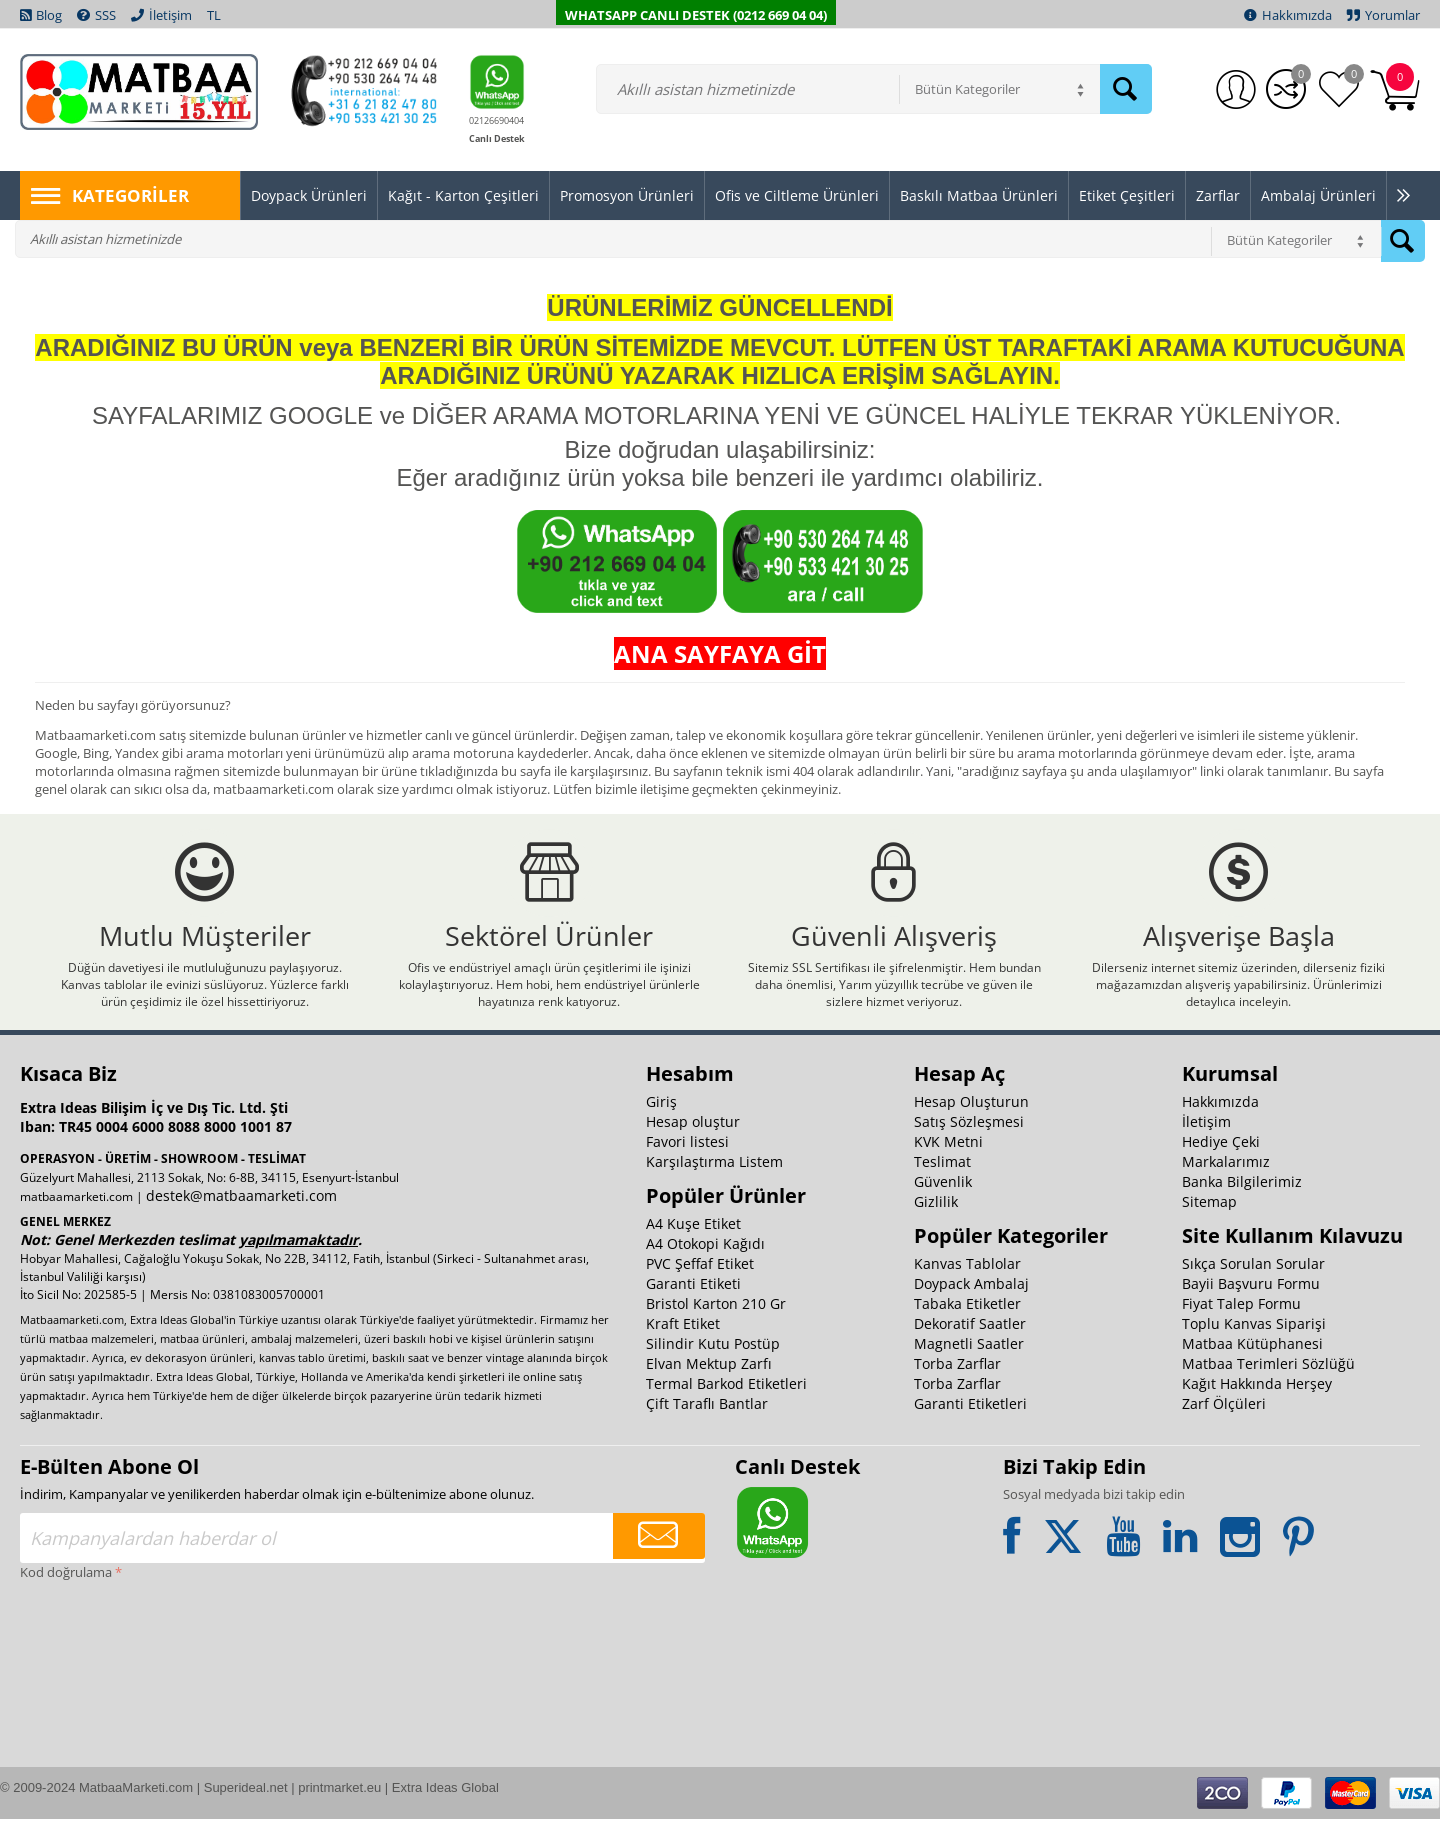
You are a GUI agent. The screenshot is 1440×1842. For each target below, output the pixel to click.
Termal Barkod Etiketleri (726, 1406)
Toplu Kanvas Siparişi (1254, 1346)
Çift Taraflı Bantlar (707, 1426)
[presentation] (102, 1681)
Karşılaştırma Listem (714, 1184)
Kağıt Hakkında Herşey (1257, 1406)
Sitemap (1209, 1224)
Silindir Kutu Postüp (713, 1366)
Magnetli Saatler (969, 1366)
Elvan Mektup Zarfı (709, 1386)
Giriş (661, 1124)
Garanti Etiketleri (970, 1426)
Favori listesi (687, 1164)
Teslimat (942, 1184)
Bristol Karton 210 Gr (716, 1326)
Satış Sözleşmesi (969, 1144)
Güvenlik (943, 1204)
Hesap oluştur (693, 1144)
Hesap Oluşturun (971, 1124)
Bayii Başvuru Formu (1251, 1306)
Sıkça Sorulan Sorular (1253, 1286)
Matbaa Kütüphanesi (1252, 1366)
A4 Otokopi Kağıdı (705, 1266)
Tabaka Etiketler (967, 1326)
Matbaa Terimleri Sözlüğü (1268, 1386)
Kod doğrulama (66, 1595)
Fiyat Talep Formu (1241, 1326)
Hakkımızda (1220, 1124)
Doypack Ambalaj (971, 1306)
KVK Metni (948, 1164)
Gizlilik (936, 1224)
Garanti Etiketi (693, 1306)
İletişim (1206, 1144)
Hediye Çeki (1221, 1164)
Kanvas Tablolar (967, 1286)
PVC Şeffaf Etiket (700, 1286)
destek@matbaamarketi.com (241, 1218)
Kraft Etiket (683, 1346)
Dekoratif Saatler (970, 1346)
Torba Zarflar (957, 1386)
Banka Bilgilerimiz (1242, 1204)
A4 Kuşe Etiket (693, 1246)
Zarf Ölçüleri (1224, 1426)
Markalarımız (1226, 1184)
